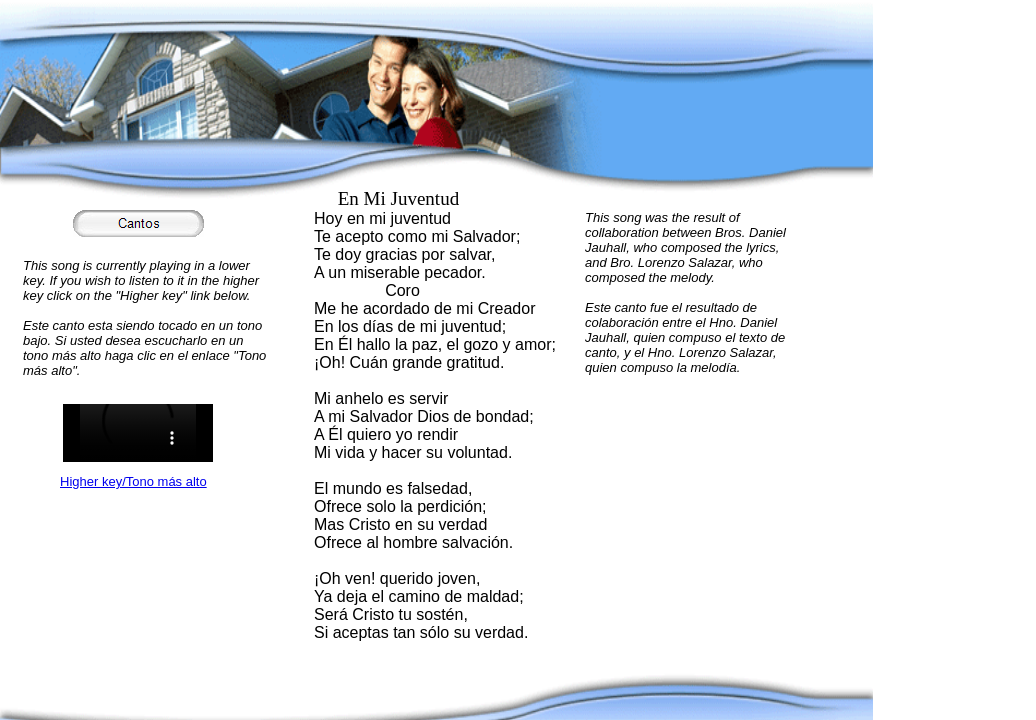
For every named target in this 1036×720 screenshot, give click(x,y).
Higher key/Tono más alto (133, 481)
